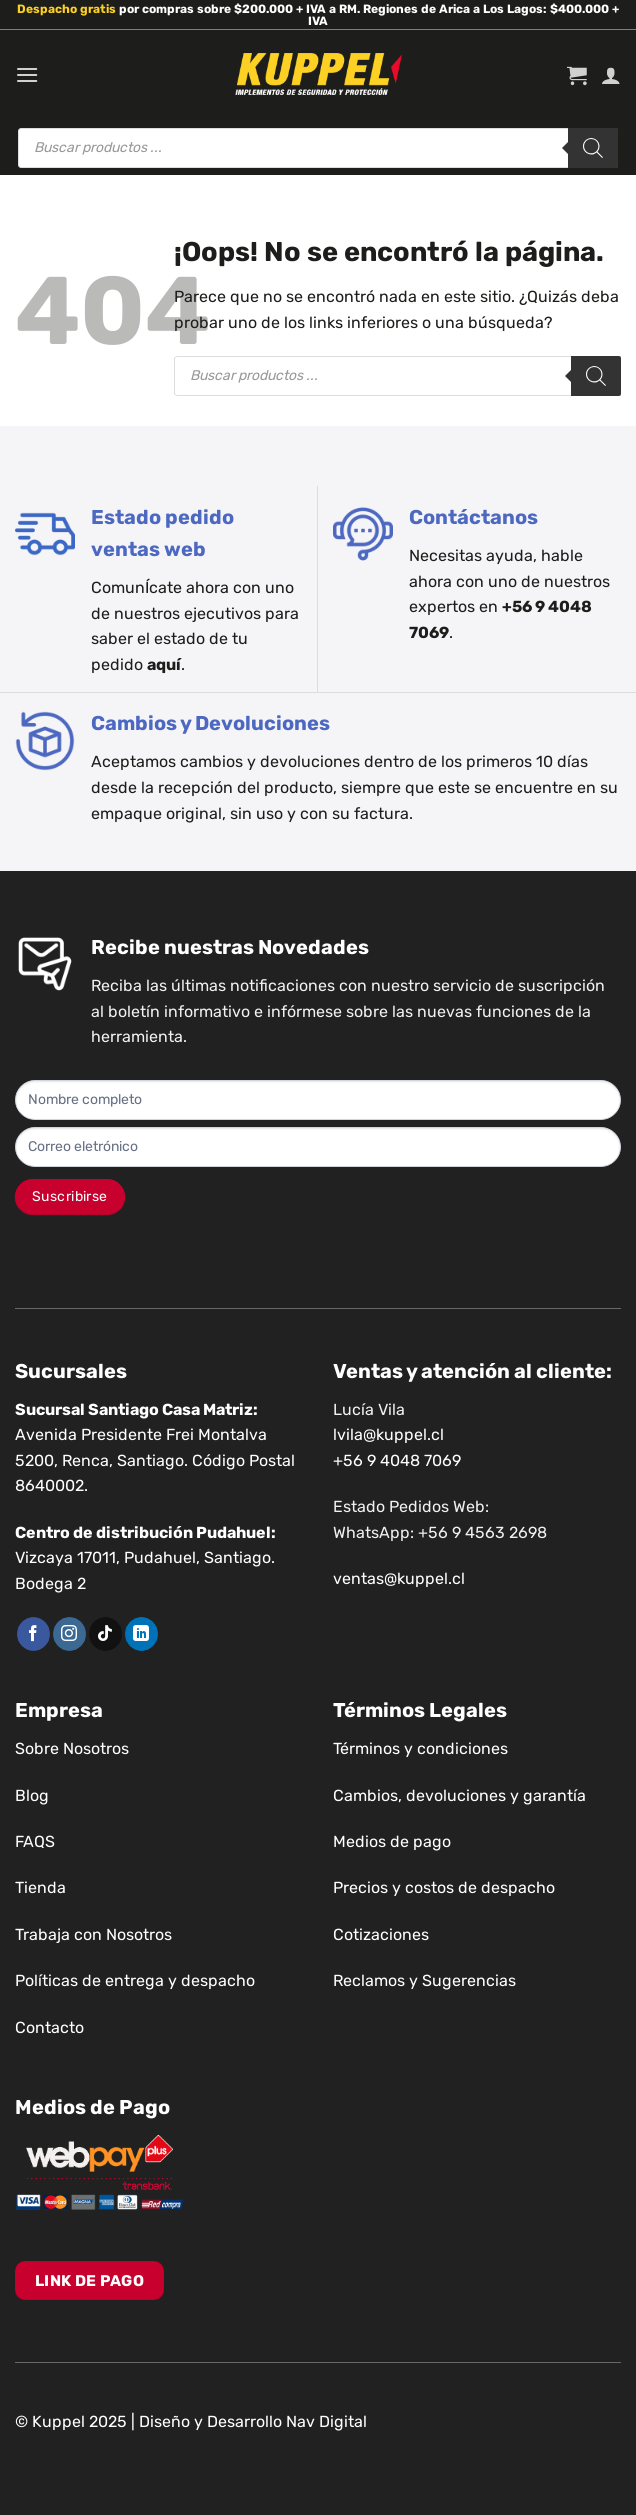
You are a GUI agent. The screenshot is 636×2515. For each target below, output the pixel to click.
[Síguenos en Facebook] (33, 1634)
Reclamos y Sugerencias (424, 1980)
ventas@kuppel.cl (399, 1578)
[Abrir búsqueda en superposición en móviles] (318, 148)
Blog (32, 1795)
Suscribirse (70, 1196)
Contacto (49, 2027)
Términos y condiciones (420, 1748)
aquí (164, 664)
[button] (27, 74)
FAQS (35, 1841)
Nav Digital (326, 2421)
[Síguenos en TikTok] (105, 1634)
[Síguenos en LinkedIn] (141, 1634)
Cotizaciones (381, 1934)
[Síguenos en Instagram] (69, 1634)
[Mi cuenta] (611, 75)
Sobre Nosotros (72, 1748)
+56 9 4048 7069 (397, 1460)
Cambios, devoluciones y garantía (459, 1795)
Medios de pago (392, 1841)
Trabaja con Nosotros (93, 1934)
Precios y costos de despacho (444, 1887)
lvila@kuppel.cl (388, 1434)
